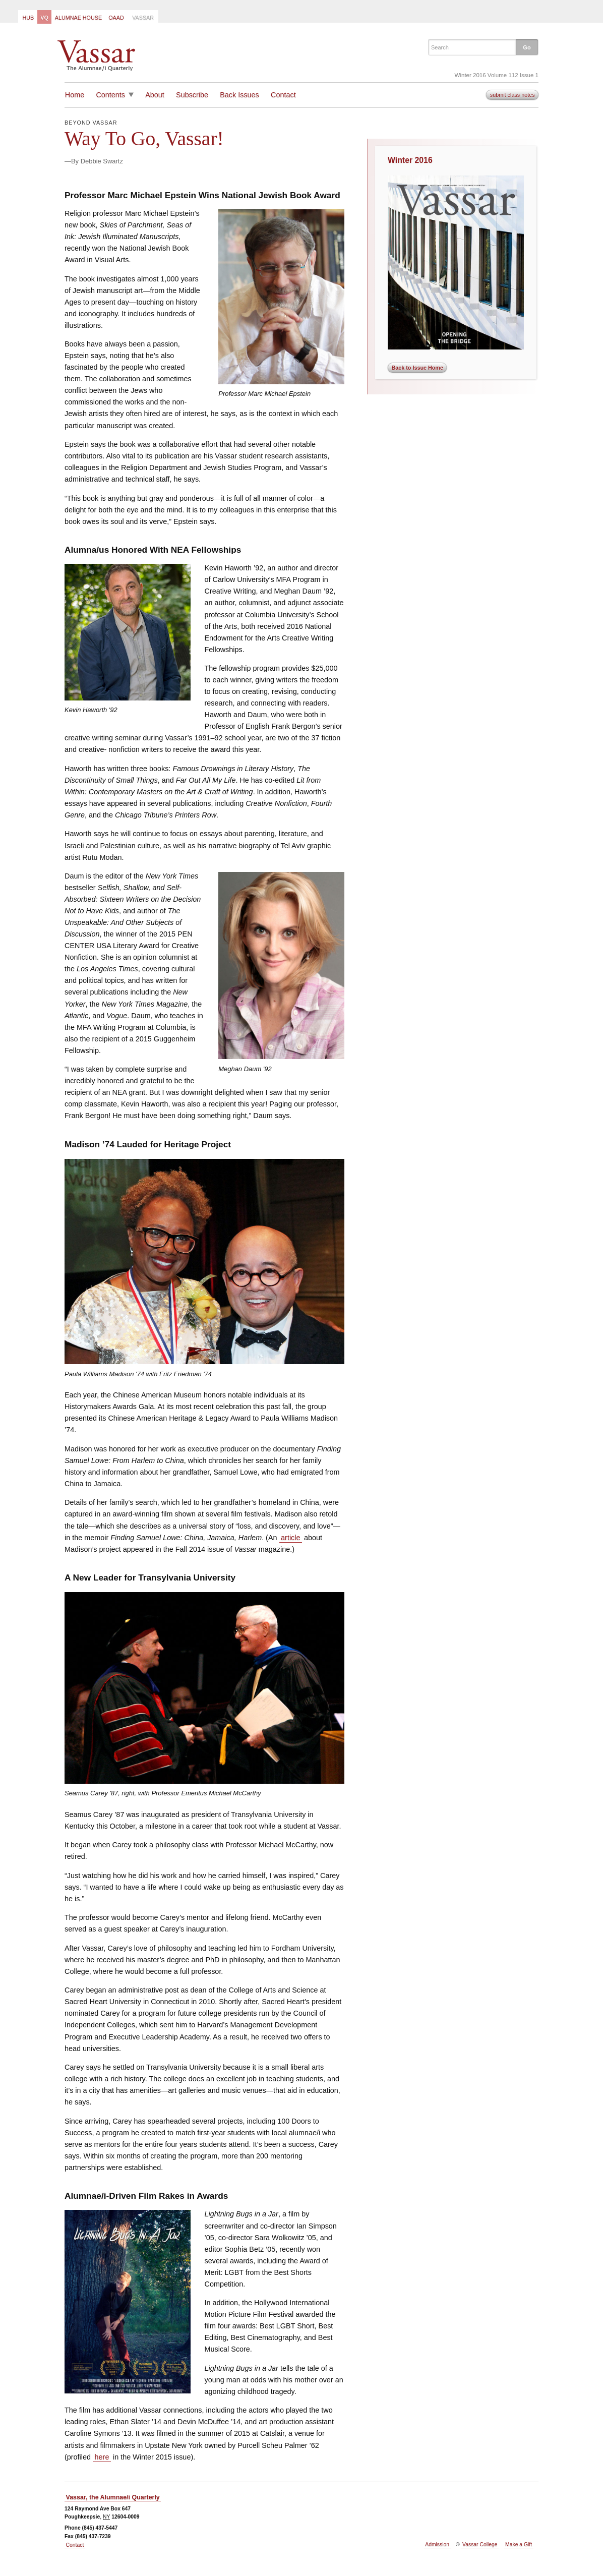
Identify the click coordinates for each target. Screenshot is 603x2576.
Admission (437, 2544)
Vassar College (479, 2544)
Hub (28, 18)
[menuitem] (27, 17)
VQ (44, 18)
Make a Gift (518, 2544)
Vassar (143, 18)
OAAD (116, 18)
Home (74, 95)
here (102, 2457)
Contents (110, 95)
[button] (527, 46)
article (290, 1538)
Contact (283, 95)
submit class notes (512, 95)
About (154, 95)
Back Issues (239, 95)
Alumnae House (78, 18)
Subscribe (192, 95)
